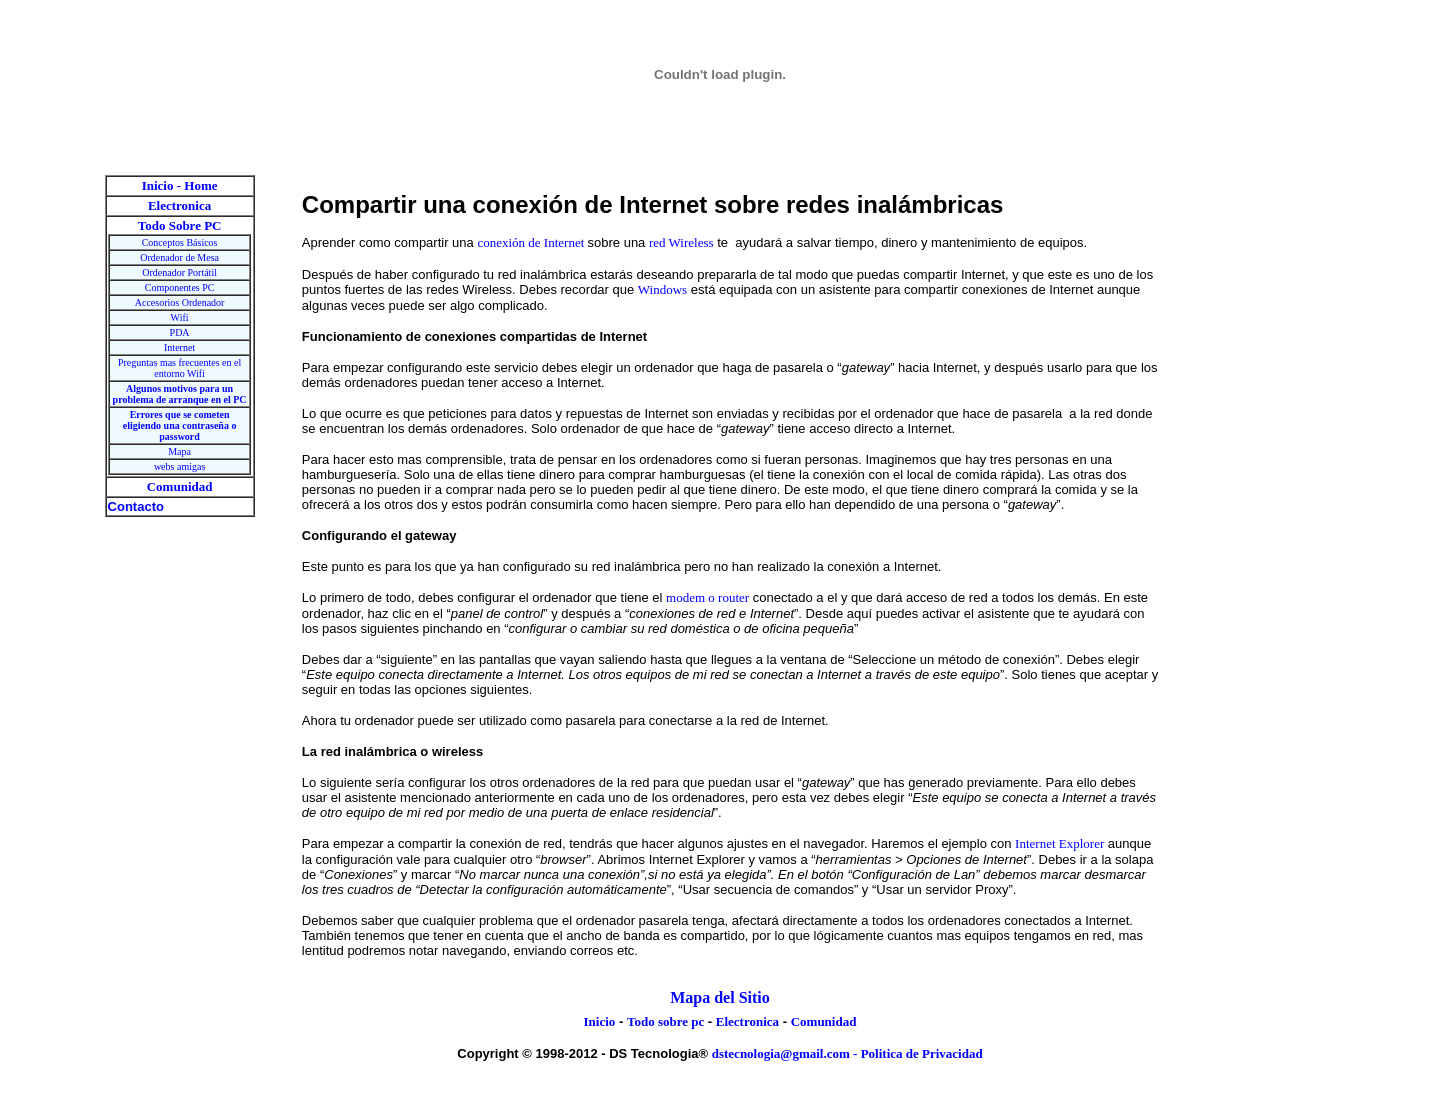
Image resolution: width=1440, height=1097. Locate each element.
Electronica (747, 1021)
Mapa (179, 451)
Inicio (600, 1021)
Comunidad (824, 1021)
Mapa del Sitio (720, 997)
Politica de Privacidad (922, 1053)
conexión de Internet (532, 242)
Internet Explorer (1059, 843)
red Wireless (681, 242)
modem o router (707, 597)
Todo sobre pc (665, 1021)
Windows (662, 289)
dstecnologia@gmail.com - (786, 1053)
